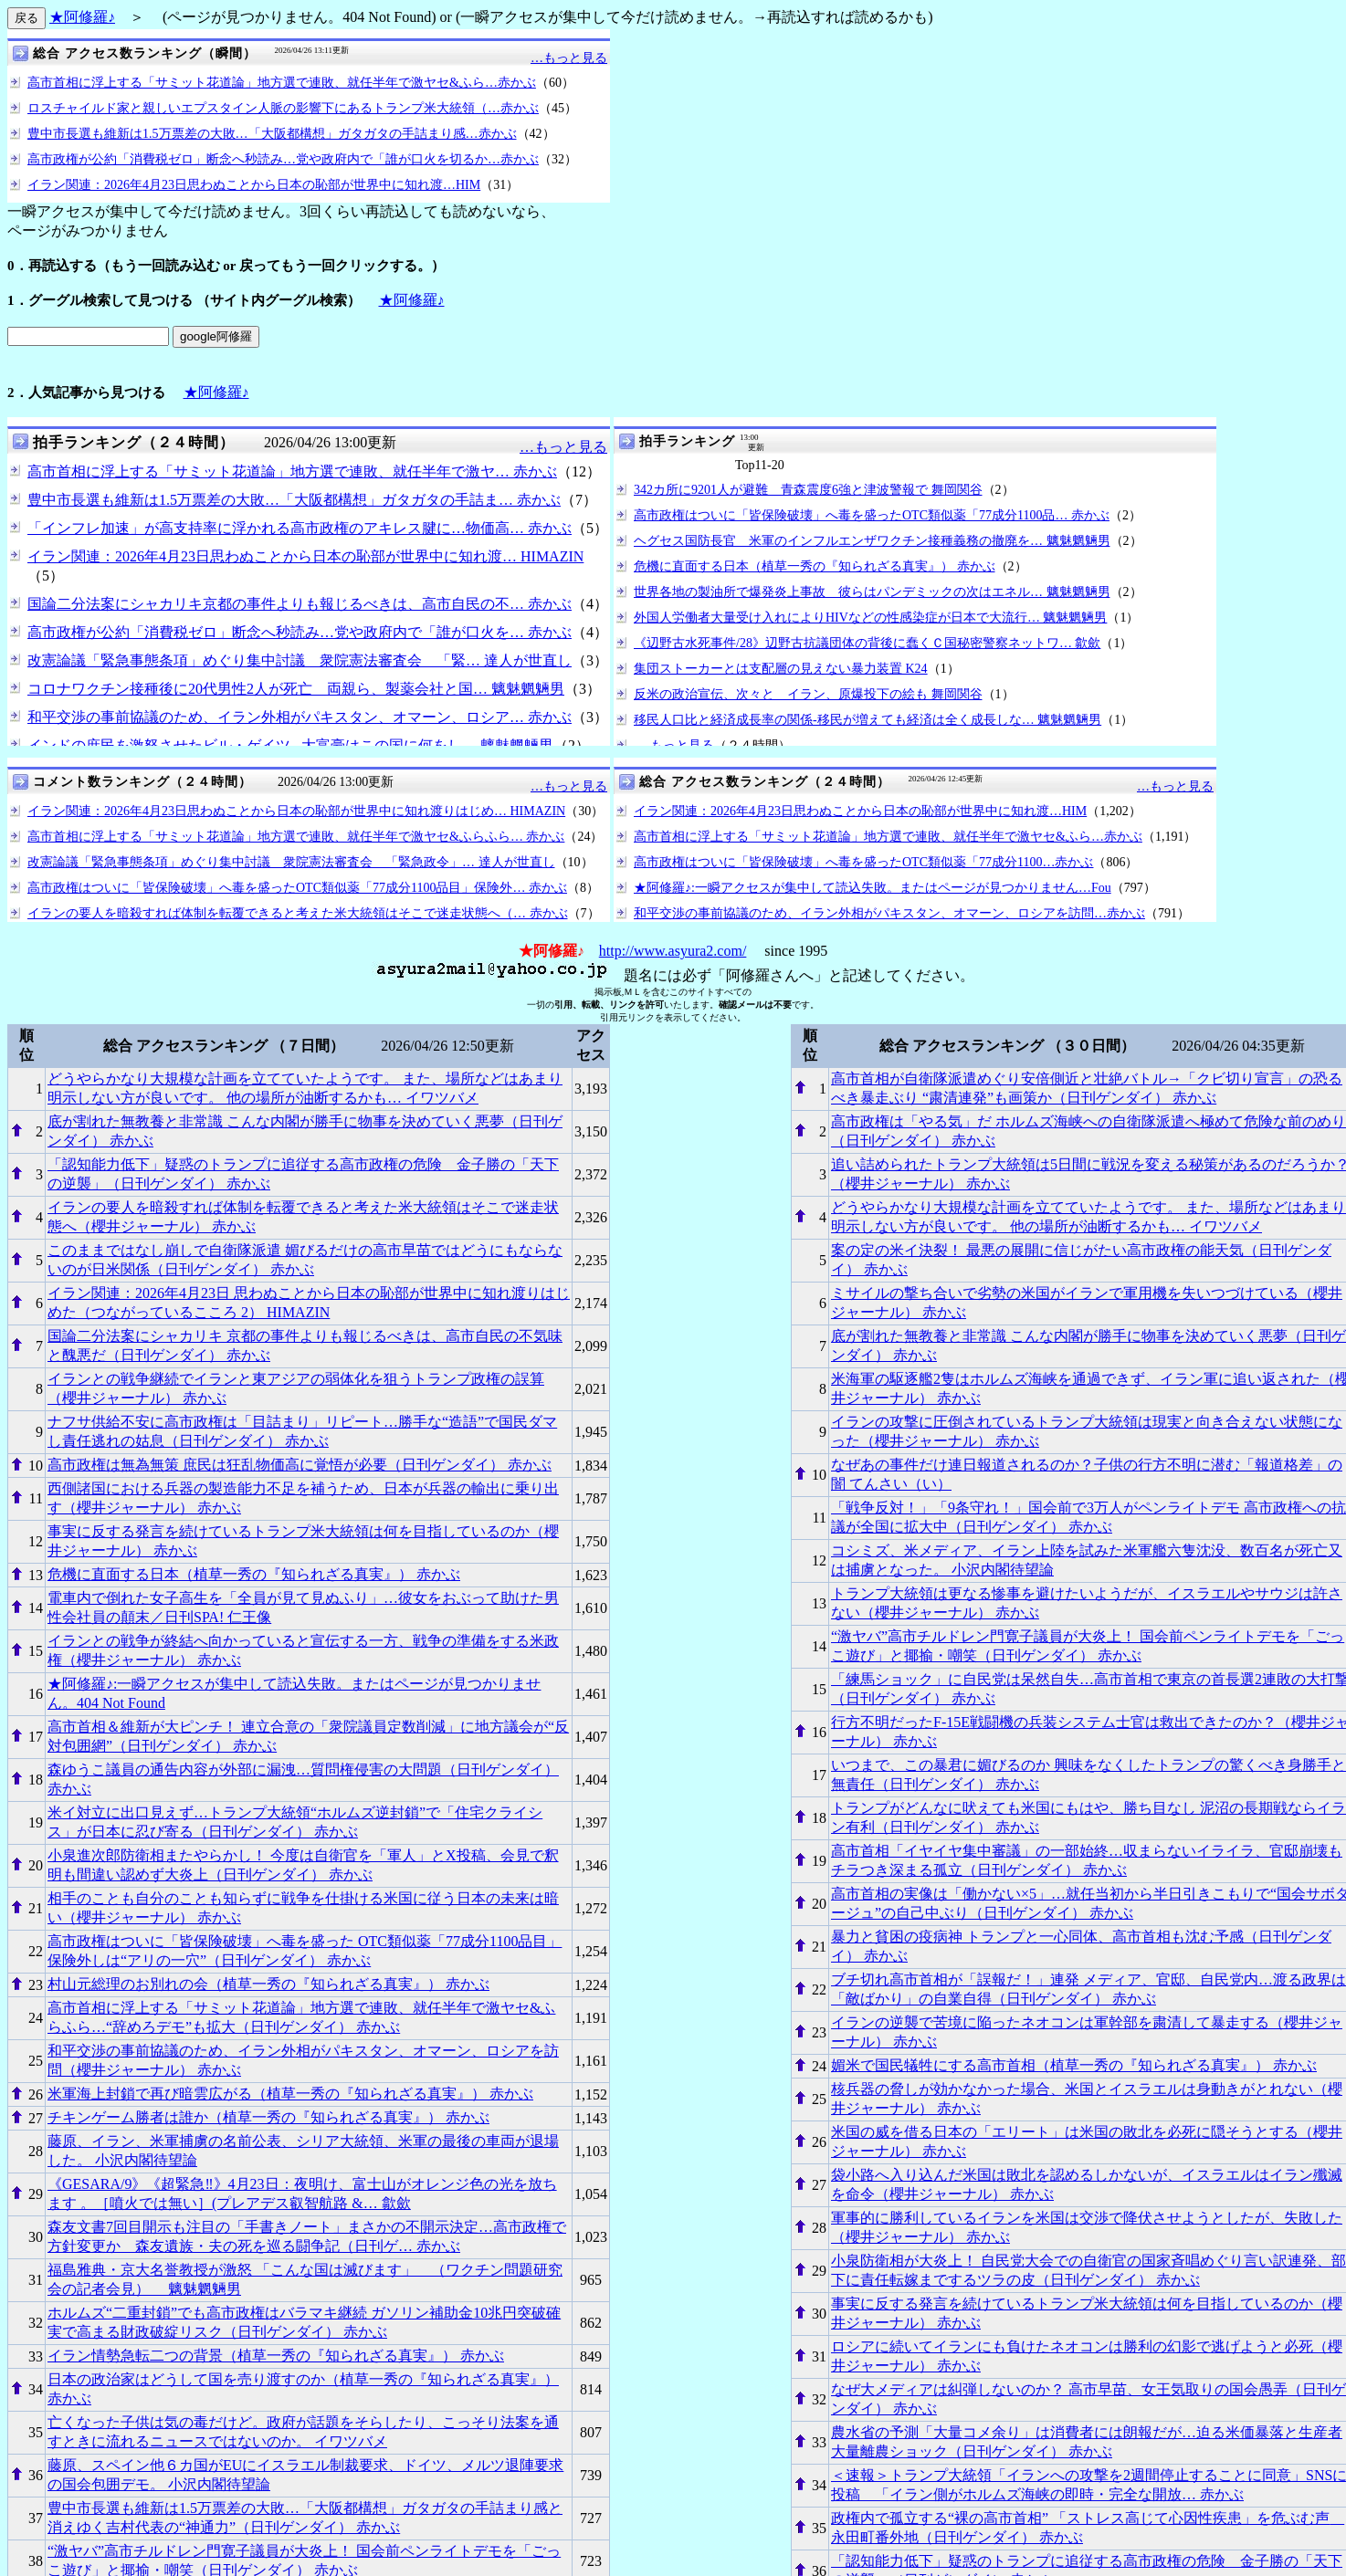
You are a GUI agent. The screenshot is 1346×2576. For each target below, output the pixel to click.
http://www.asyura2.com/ (673, 950)
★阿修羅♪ (82, 17)
